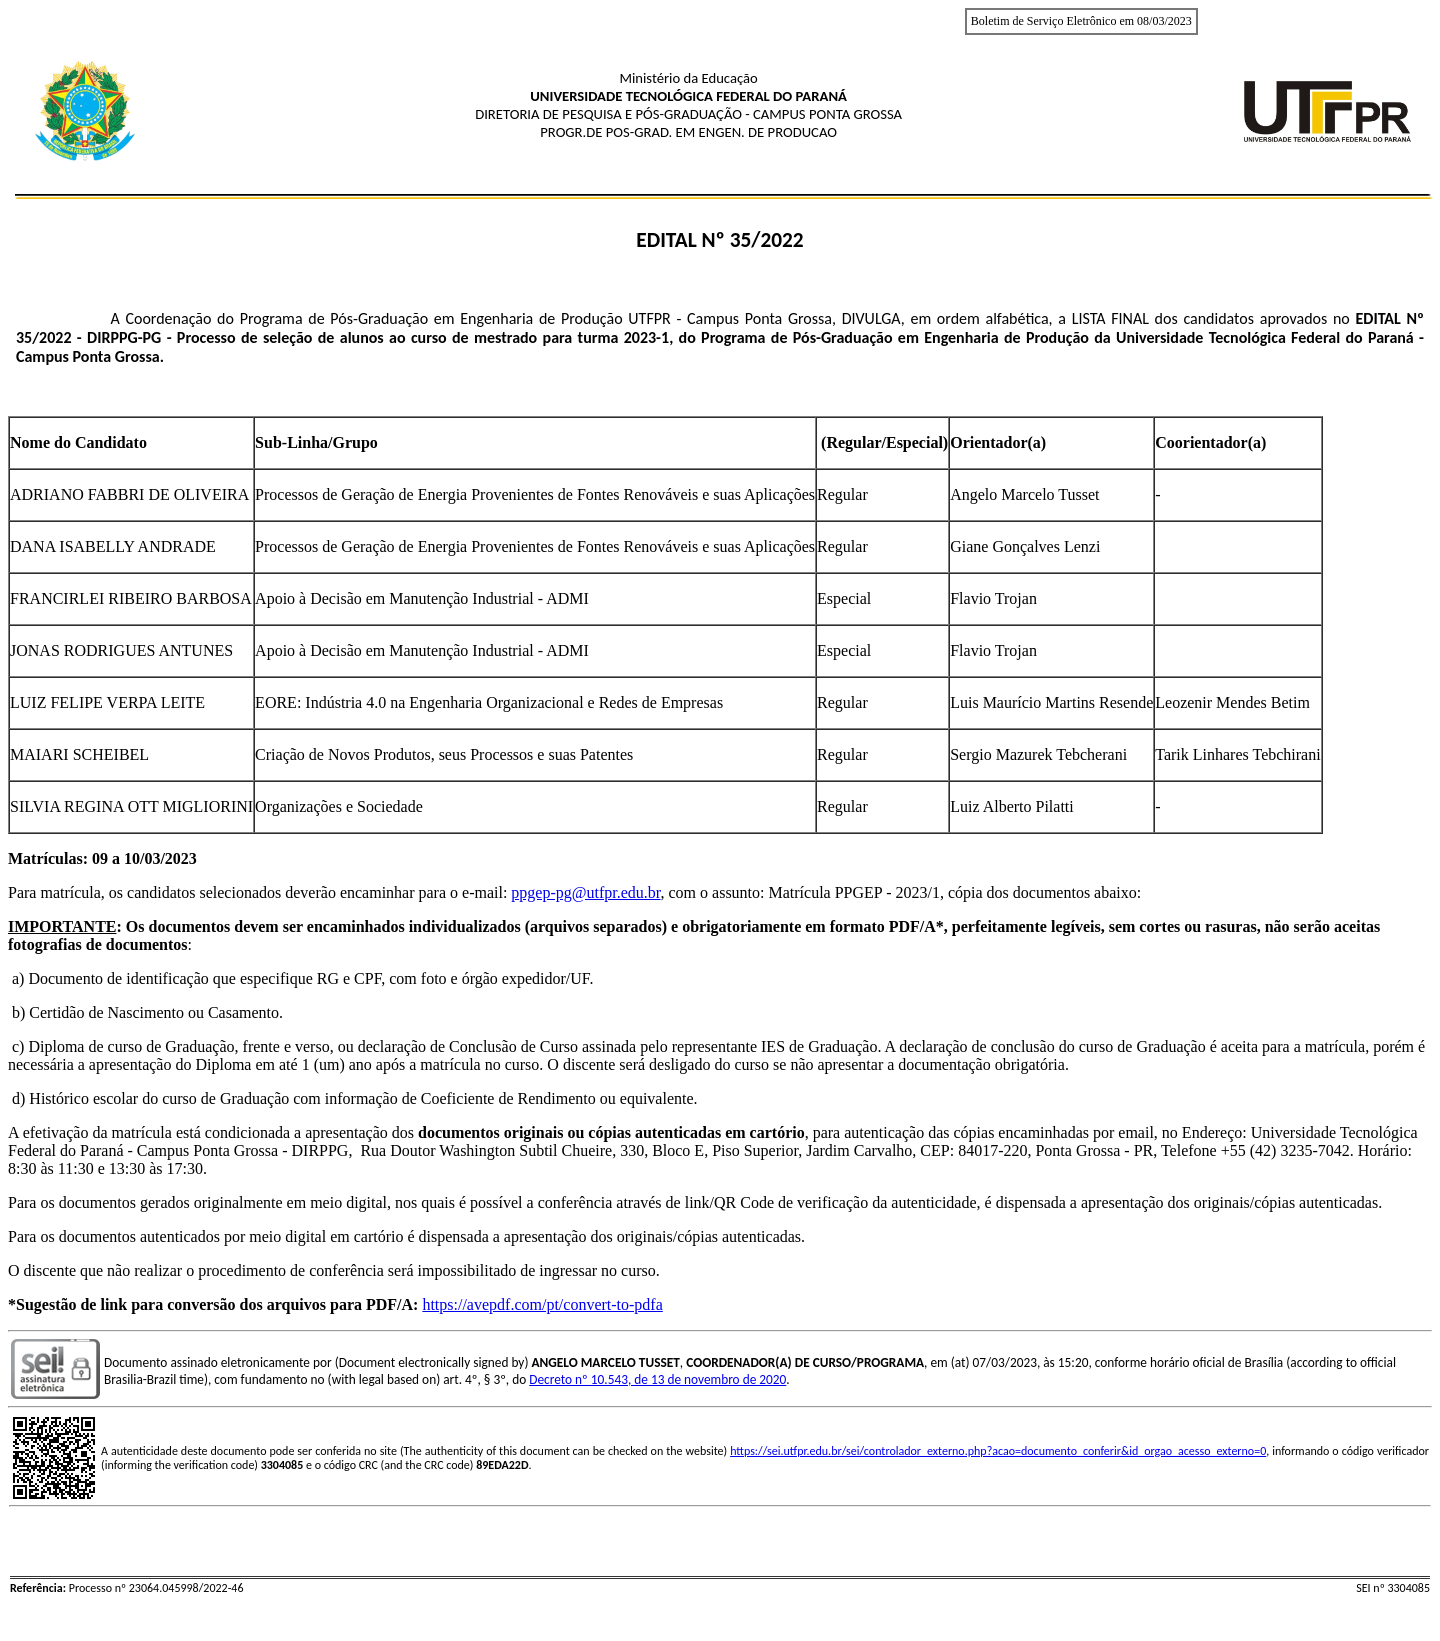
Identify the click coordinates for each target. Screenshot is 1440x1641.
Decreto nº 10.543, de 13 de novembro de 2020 (657, 1379)
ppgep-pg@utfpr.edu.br (585, 892)
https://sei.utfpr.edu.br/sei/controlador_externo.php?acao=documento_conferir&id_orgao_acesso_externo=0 (998, 1451)
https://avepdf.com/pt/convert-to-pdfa (542, 1304)
